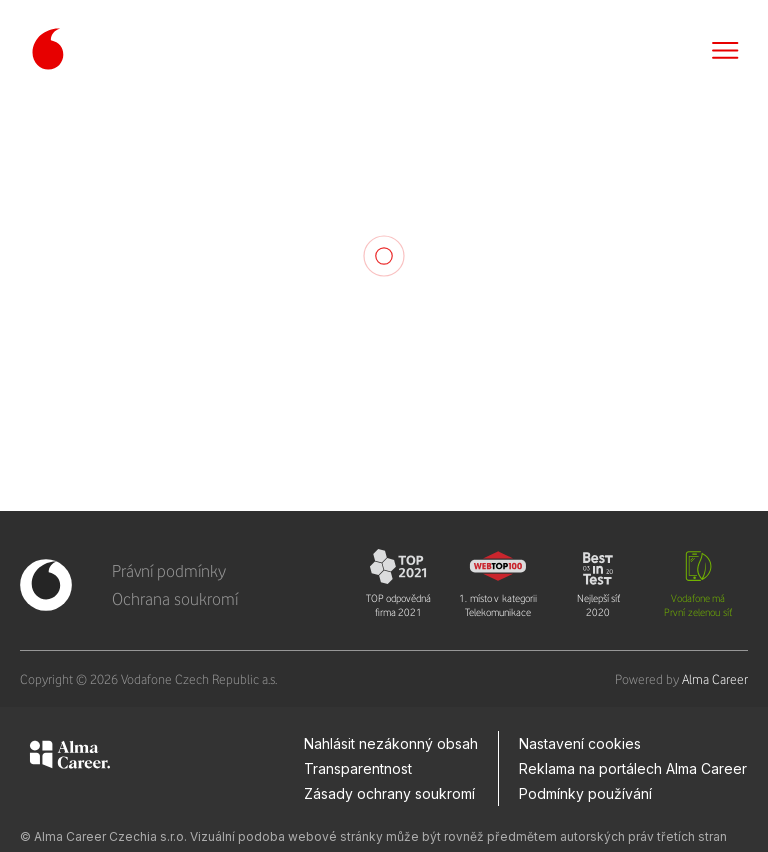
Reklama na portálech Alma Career (633, 768)
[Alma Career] (70, 758)
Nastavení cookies (580, 743)
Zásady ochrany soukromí (389, 793)
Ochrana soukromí (175, 599)
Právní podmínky (169, 571)
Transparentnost (358, 768)
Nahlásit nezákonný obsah (391, 743)
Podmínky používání (585, 793)
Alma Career (715, 679)
